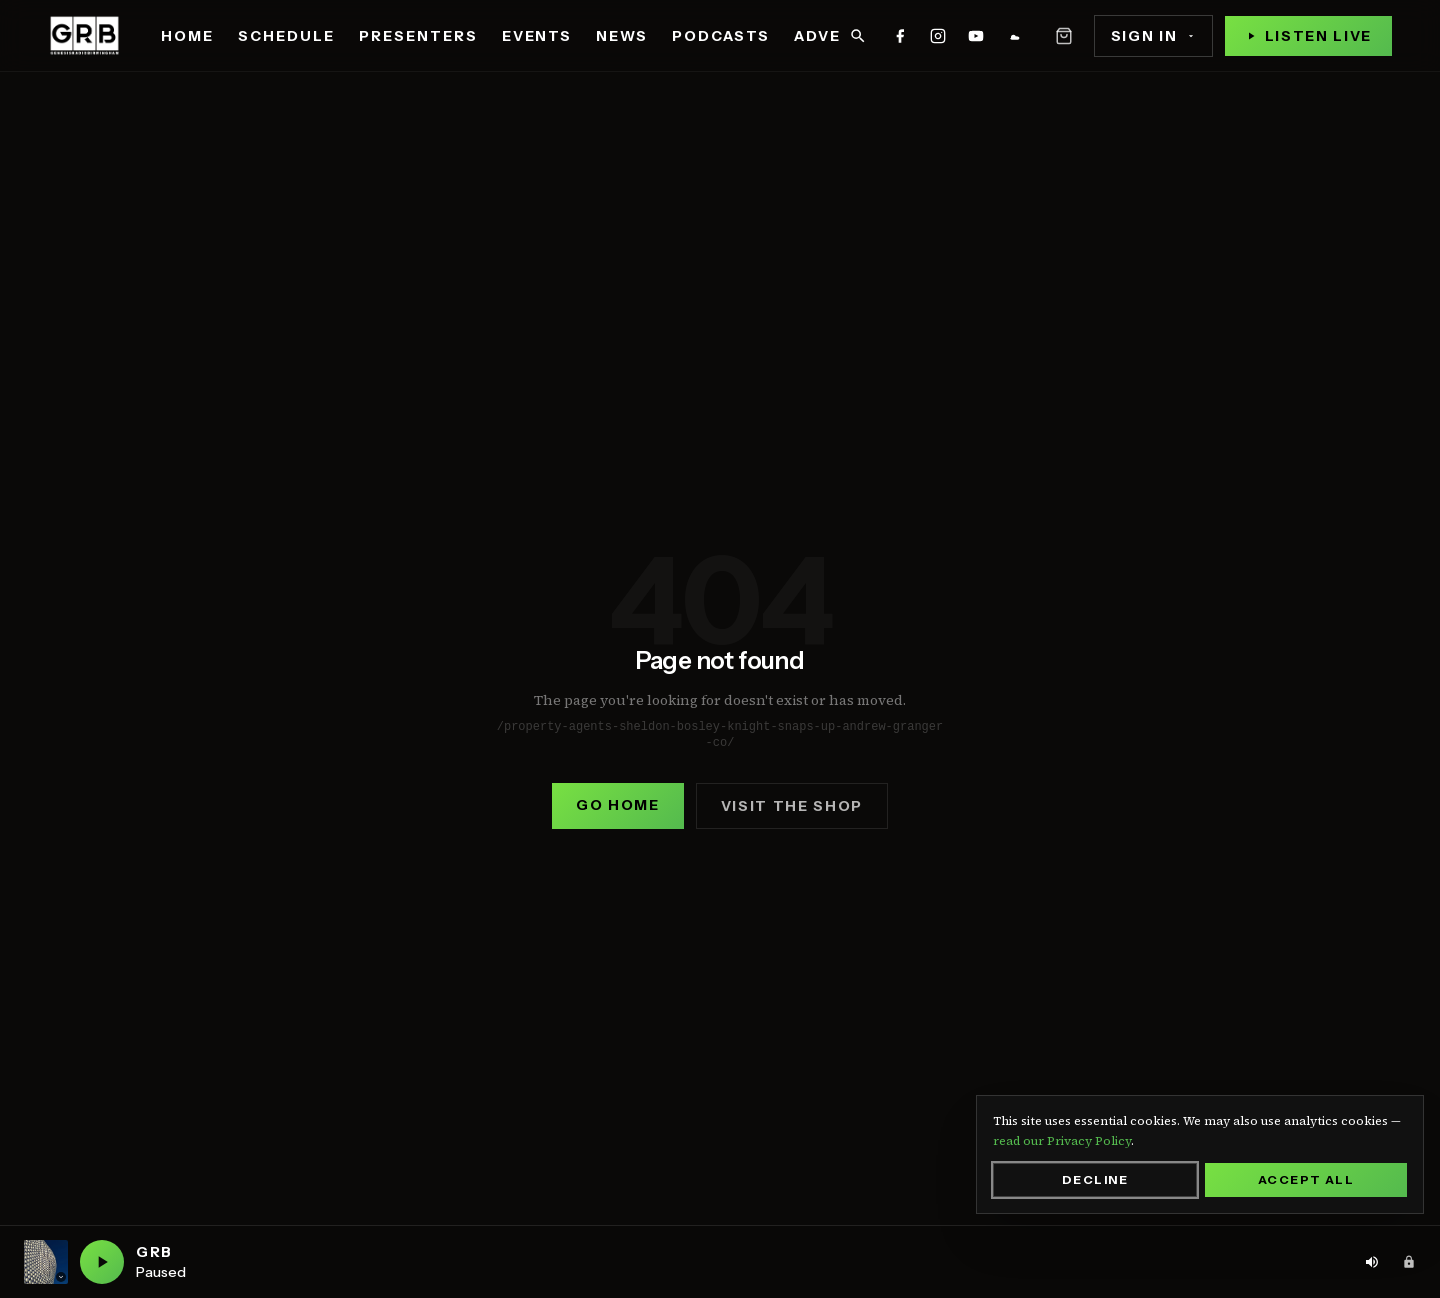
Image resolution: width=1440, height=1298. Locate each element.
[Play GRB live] (102, 1262)
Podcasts (721, 36)
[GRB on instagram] (938, 36)
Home (187, 36)
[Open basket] (1064, 36)
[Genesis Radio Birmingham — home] (84, 36)
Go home (618, 805)
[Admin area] (1409, 1262)
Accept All (1306, 1179)
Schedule (286, 36)
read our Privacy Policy (1062, 1141)
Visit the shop (792, 806)
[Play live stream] (1308, 36)
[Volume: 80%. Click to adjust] (1372, 1262)
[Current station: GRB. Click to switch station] (46, 1262)
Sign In (1153, 36)
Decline (1095, 1179)
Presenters (418, 36)
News (622, 36)
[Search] (858, 36)
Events (537, 36)
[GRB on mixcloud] (1014, 36)
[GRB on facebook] (900, 36)
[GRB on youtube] (976, 36)
